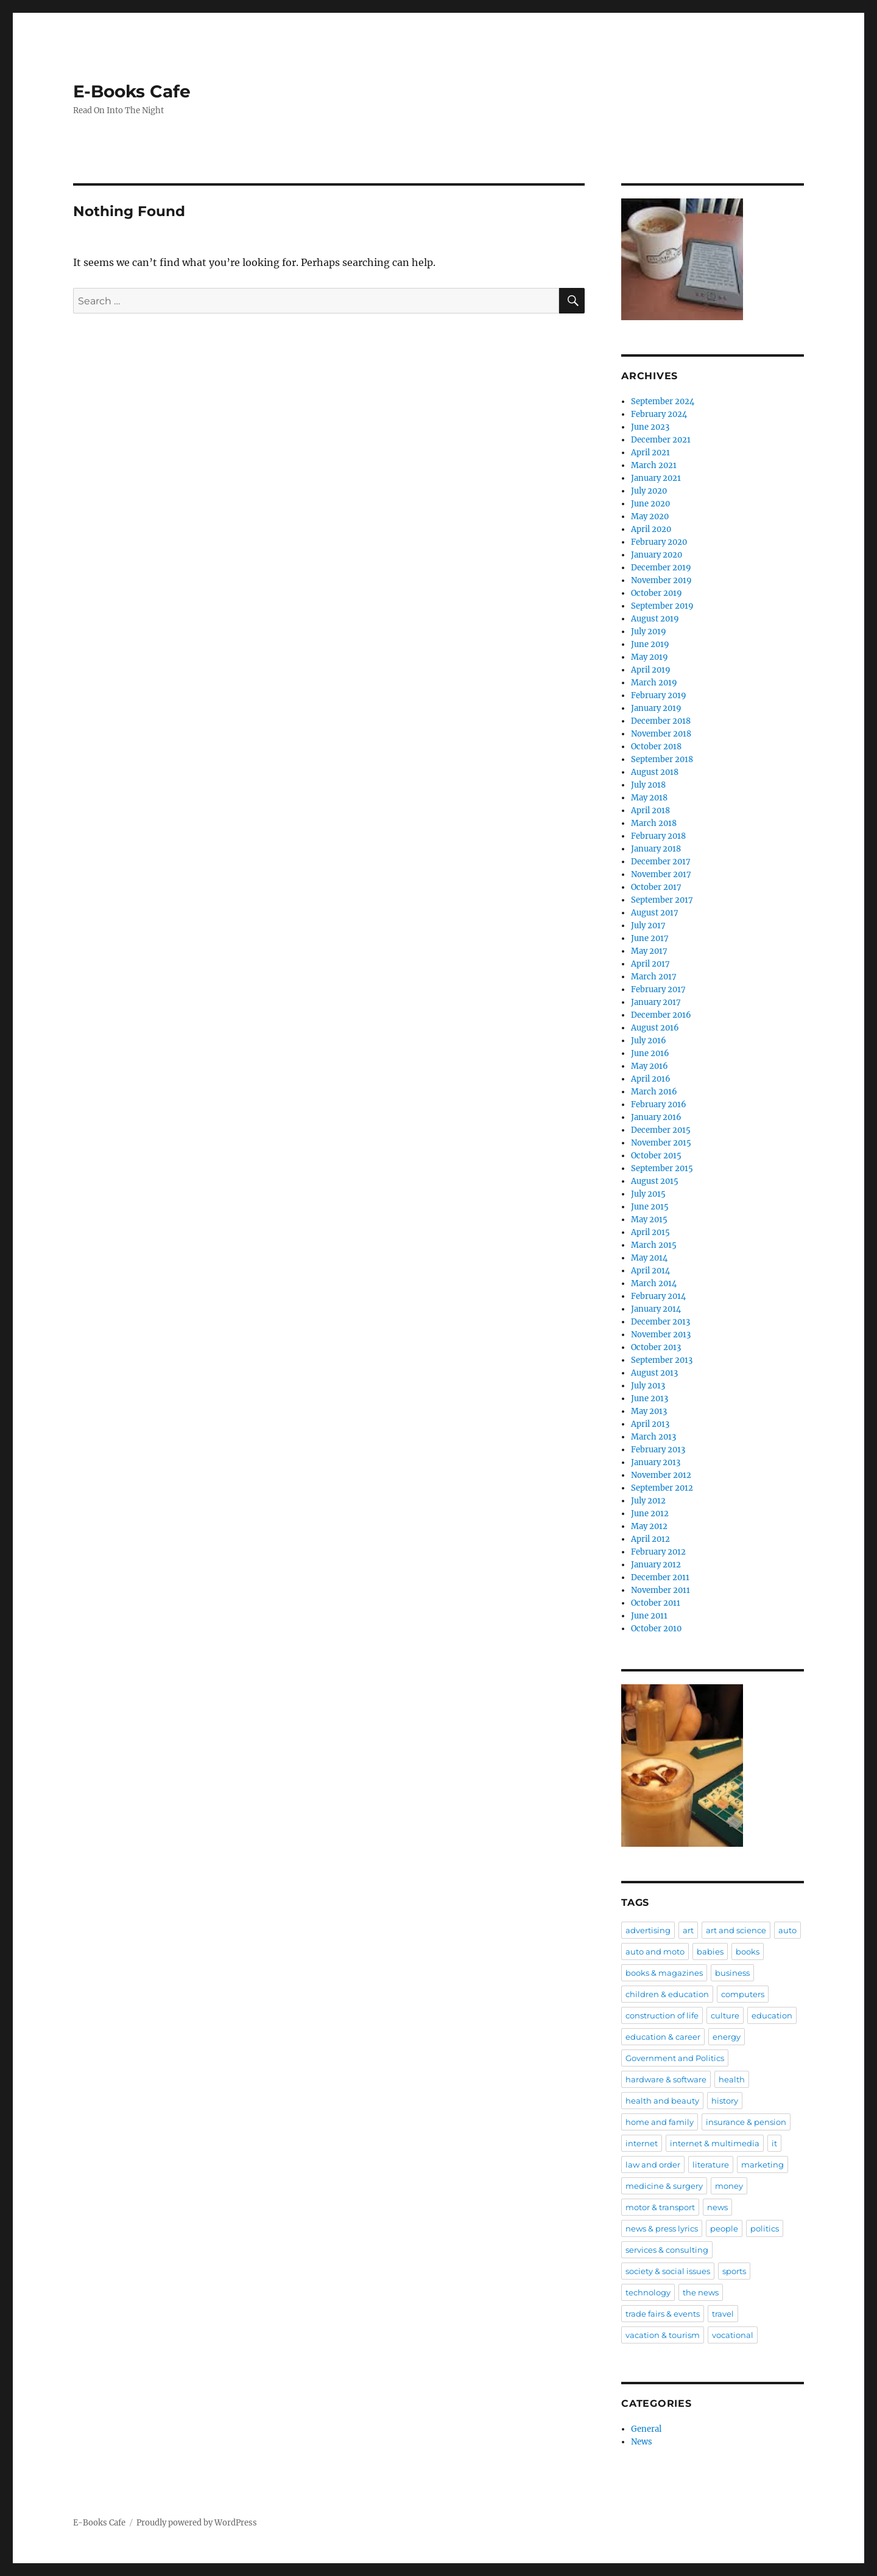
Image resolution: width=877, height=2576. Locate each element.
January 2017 (656, 1002)
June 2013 (649, 1398)
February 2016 (658, 1104)
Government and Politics (674, 2058)
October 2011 (655, 1603)
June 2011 (649, 1616)
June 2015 (650, 1207)
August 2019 (655, 619)
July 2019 (648, 631)
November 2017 (661, 874)
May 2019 (649, 657)
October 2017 (656, 887)
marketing (762, 2164)
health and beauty (662, 2100)
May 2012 (649, 1526)
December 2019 (661, 567)
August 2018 (654, 772)
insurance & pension (746, 2122)
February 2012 (658, 1552)
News (641, 2442)
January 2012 (656, 1564)
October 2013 (656, 1347)
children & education (667, 1994)
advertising (648, 1930)
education (772, 2015)
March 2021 (654, 465)
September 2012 (662, 1488)
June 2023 (650, 427)
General (646, 2429)
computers (742, 1994)
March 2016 (654, 1092)
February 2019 (658, 695)
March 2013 (653, 1437)
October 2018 (656, 746)
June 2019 (650, 644)
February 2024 (659, 414)
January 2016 (656, 1117)
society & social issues (667, 2271)
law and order (652, 2164)
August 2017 (654, 913)
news (717, 2207)
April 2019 (651, 670)
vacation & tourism (662, 2335)
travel (723, 2314)
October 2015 (656, 1155)
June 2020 (650, 504)
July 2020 (649, 491)
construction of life (662, 2015)
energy (727, 2037)
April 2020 (651, 529)
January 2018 (656, 849)
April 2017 (650, 964)
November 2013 (661, 1334)
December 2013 (660, 1322)
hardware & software (665, 2079)
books (747, 1951)
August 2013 (654, 1373)
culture (725, 2015)
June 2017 (650, 938)
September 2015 (662, 1168)
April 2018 (650, 810)
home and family (659, 2122)
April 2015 (650, 1232)
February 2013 (658, 1449)
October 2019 (656, 593)
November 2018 (661, 734)
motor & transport (660, 2207)
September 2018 (662, 759)
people (724, 2228)
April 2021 (650, 452)
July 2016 (648, 1040)
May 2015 (649, 1219)
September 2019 (662, 606)
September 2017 (662, 900)
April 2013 (650, 1424)
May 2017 (649, 951)
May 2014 (649, 1258)
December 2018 (661, 721)
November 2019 (661, 580)
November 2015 (661, 1143)
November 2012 (661, 1475)
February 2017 (658, 989)
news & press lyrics (661, 2228)
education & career (662, 2037)
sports (734, 2271)
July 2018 (648, 785)
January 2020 (656, 555)
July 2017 (648, 925)
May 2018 (649, 798)
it (774, 2143)
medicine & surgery (664, 2186)
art (688, 1930)
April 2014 (650, 1270)
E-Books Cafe (132, 91)
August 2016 (655, 1028)
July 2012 (648, 1501)
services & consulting (666, 2250)
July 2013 (648, 1386)
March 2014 (654, 1283)
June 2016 (650, 1053)
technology (648, 2292)
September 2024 (662, 401)
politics (764, 2228)
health (732, 2079)
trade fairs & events (662, 2314)
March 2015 (654, 1245)
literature (710, 2164)
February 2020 (659, 542)
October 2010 (656, 1628)
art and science (736, 1930)
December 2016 (661, 1015)
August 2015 (654, 1181)
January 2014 (656, 1309)
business (732, 1973)
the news (701, 2292)
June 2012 (650, 1513)
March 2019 (654, 682)
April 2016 (651, 1079)
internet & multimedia (714, 2143)
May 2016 (649, 1066)
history (724, 2100)
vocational (732, 2335)
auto (787, 1930)
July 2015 (648, 1194)
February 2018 (658, 836)
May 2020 (650, 516)
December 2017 (661, 861)
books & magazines (664, 1973)
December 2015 (661, 1130)
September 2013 (661, 1360)
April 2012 (650, 1539)
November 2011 (660, 1590)
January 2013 (655, 1462)
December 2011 (660, 1577)
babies (710, 1951)
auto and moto (655, 1951)
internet (641, 2143)
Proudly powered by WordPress (196, 2523)
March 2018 (654, 823)
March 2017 (654, 976)
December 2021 (661, 440)
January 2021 (656, 478)
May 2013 (649, 1411)
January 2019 (656, 708)
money (729, 2186)
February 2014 (658, 1296)
